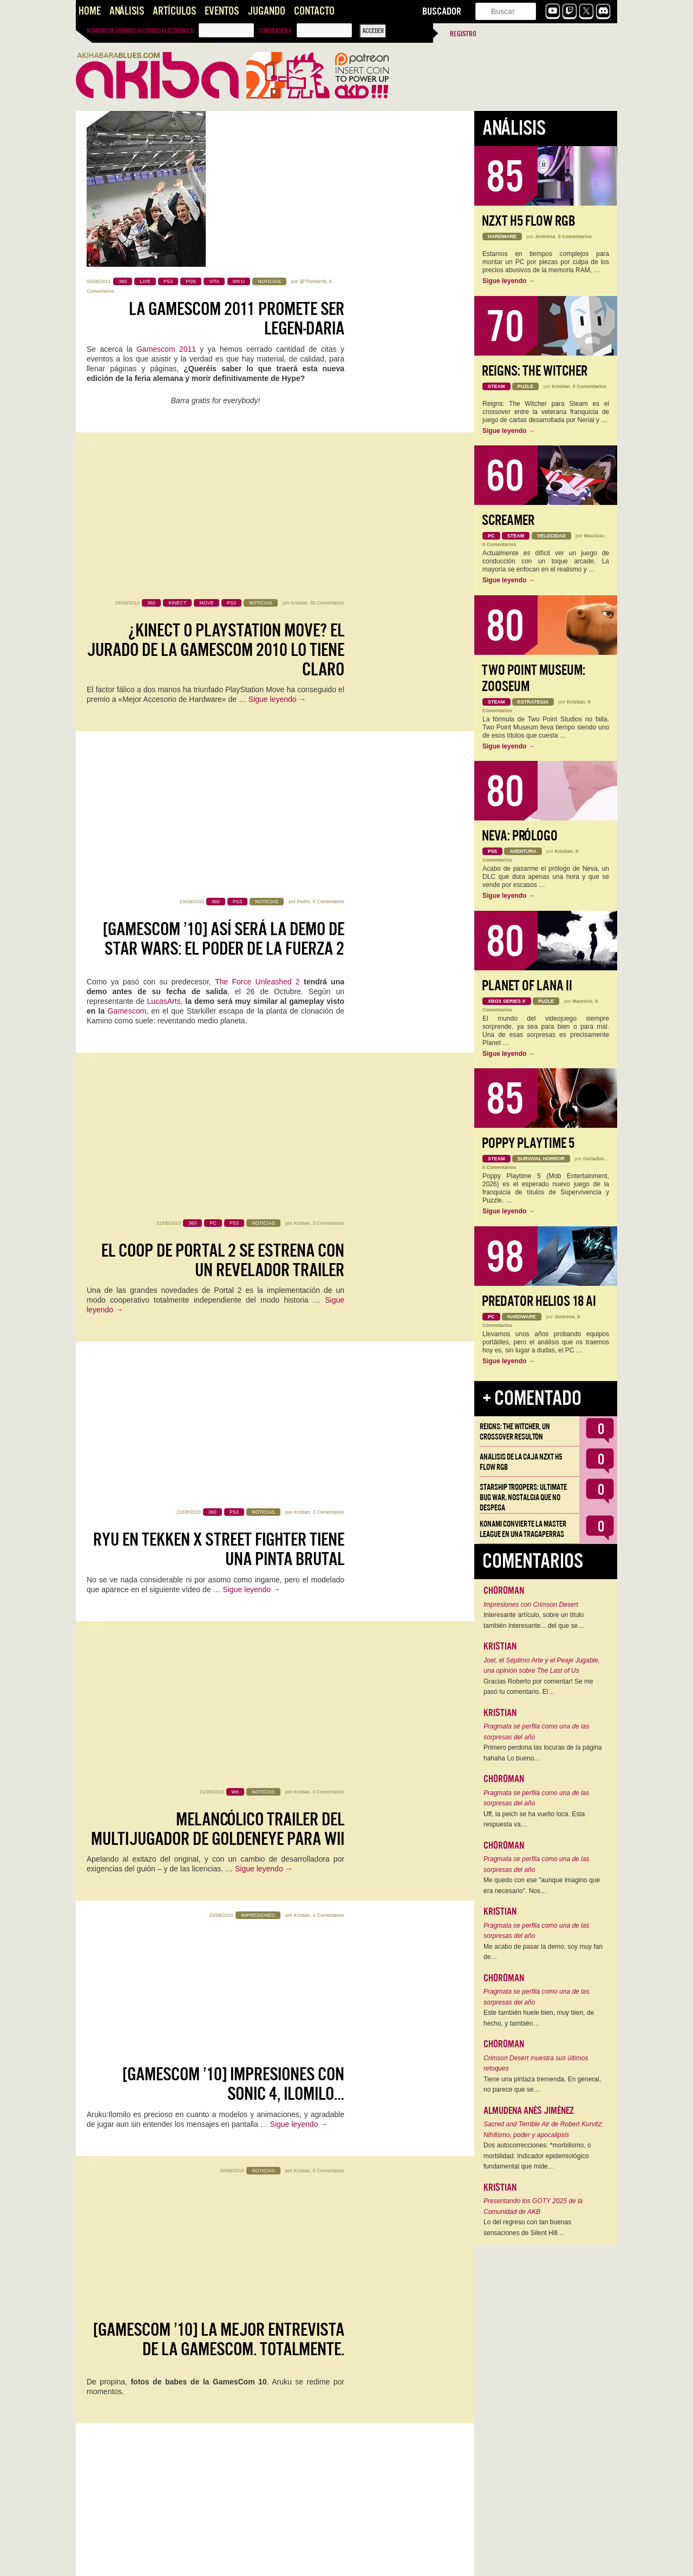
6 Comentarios (328, 1235)
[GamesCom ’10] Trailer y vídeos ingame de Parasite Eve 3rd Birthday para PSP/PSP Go (218, 1438)
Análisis (126, 11)
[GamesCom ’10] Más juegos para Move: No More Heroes (231, 1914)
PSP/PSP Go (194, 1510)
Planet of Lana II (527, 985)
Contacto (314, 11)
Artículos (174, 11)
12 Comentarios (327, 1721)
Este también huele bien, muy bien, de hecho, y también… (538, 2018)
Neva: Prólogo (520, 835)
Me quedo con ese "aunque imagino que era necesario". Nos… (541, 1885)
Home (90, 11)
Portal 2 (100, 2269)
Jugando (266, 11)
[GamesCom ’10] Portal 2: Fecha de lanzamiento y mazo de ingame (227, 2226)
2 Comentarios (328, 2189)
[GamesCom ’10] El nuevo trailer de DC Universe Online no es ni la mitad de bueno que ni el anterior (220, 2402)
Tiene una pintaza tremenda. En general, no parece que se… (542, 2084)
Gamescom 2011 (166, 193)
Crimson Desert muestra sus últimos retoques (535, 2063)
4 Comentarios (328, 923)
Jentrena (545, 236)
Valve (163, 2288)
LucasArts (163, 546)
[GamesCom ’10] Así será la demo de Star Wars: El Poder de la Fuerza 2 (223, 484)
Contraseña (275, 31)
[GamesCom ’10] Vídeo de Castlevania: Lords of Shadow (216, 2070)
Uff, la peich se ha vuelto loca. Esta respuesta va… (534, 1819)
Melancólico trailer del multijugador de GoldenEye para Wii (217, 961)
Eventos (222, 11)
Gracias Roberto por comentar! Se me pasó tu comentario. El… (538, 1687)
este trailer (152, 2453)
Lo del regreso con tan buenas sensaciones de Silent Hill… (527, 2227)
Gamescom (127, 555)
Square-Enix (170, 1491)
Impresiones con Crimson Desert (530, 1604)
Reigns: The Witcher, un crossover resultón (515, 1432)
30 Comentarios (327, 291)
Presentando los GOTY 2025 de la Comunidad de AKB (533, 2206)
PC (204, 2279)
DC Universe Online (306, 2463)
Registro (463, 33)
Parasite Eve (288, 1500)
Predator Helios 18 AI (539, 1301)
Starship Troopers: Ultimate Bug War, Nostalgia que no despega (523, 1497)
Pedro (303, 447)
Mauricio (594, 535)
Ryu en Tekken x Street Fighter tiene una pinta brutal (218, 805)
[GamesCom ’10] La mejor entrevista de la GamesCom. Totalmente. (218, 1272)
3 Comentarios (328, 612)
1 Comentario (329, 1391)
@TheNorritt (312, 125)
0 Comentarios (328, 1877)
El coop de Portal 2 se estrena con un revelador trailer (222, 649)
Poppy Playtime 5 (528, 1143)
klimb (304, 2033)
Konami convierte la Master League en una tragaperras (523, 1529)
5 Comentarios (328, 447)
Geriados (593, 1158)
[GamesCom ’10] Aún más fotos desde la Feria (219, 1758)
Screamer (508, 520)
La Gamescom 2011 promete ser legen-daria (236, 162)
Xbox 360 (230, 2279)
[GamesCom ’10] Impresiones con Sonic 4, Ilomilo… (233, 1117)
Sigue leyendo (277, 387)
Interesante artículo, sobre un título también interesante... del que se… (533, 1620)
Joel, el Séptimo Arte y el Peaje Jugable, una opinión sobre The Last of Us (541, 1666)
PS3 (184, 2288)
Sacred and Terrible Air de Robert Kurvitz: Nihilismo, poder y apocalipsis (543, 2129)
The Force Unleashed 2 (257, 526)
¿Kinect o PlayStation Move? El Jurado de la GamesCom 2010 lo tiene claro (215, 338)
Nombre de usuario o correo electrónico (140, 31)
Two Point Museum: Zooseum (533, 678)
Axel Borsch (297, 1877)
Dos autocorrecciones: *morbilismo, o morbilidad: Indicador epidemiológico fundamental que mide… (537, 2155)
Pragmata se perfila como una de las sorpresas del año (536, 1732)
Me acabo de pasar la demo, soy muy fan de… (543, 1952)
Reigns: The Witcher (534, 371)
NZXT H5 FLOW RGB (529, 221)
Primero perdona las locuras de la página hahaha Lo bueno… (542, 1753)
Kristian (299, 291)
